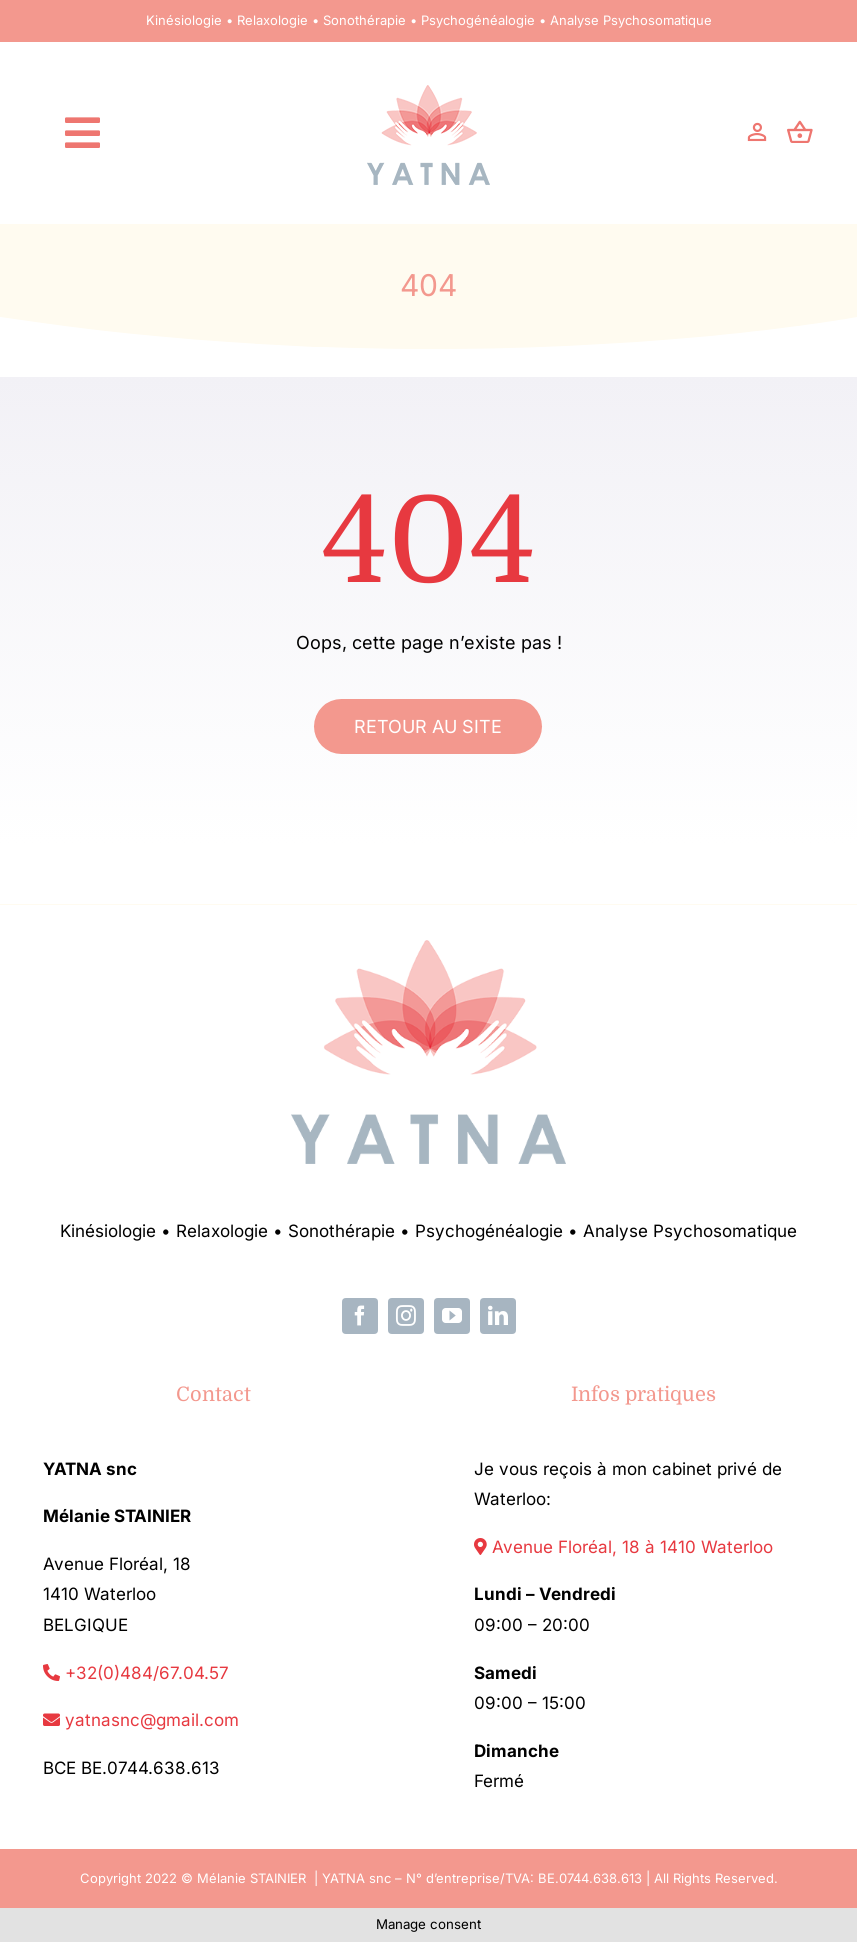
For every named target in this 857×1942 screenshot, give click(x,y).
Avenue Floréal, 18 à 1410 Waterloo (623, 1547)
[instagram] (406, 1316)
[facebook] (360, 1316)
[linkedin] (498, 1316)
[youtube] (452, 1316)
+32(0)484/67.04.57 (136, 1673)
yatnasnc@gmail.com (141, 1720)
